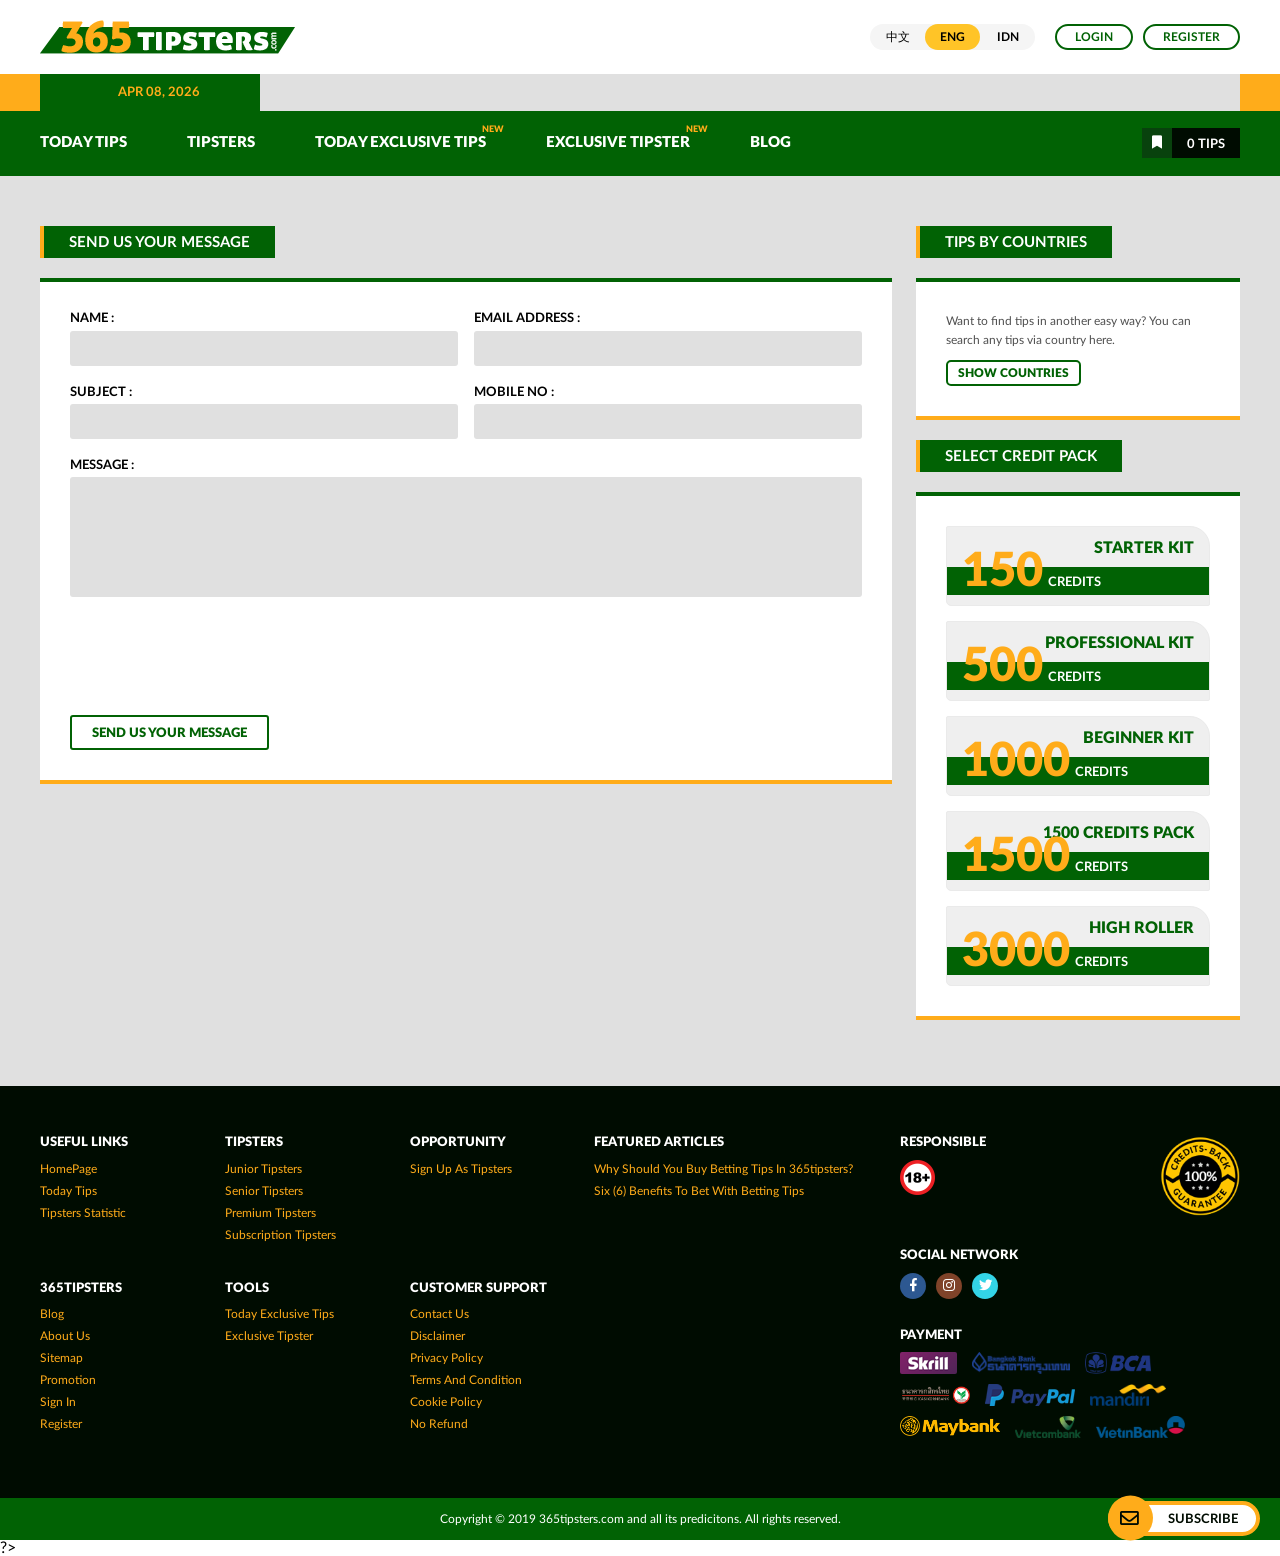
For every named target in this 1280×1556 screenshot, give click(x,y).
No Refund (439, 1424)
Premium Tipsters (270, 1213)
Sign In (58, 1402)
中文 (898, 37)
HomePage (68, 1169)
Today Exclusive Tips (409, 137)
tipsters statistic (83, 1213)
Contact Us (439, 1314)
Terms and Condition (466, 1380)
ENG (952, 37)
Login (1094, 37)
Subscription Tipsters (280, 1235)
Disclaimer (437, 1336)
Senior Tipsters (264, 1191)
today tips (68, 1191)
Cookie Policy (446, 1402)
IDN (1008, 37)
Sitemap (61, 1358)
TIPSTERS (221, 142)
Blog (770, 142)
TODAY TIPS (83, 142)
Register (1191, 37)
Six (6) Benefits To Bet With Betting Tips (699, 1191)
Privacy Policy (446, 1358)
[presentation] (222, 656)
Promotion (68, 1380)
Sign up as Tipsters (461, 1169)
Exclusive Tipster (627, 137)
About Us (65, 1336)
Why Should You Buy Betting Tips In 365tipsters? (723, 1169)
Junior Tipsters (263, 1169)
